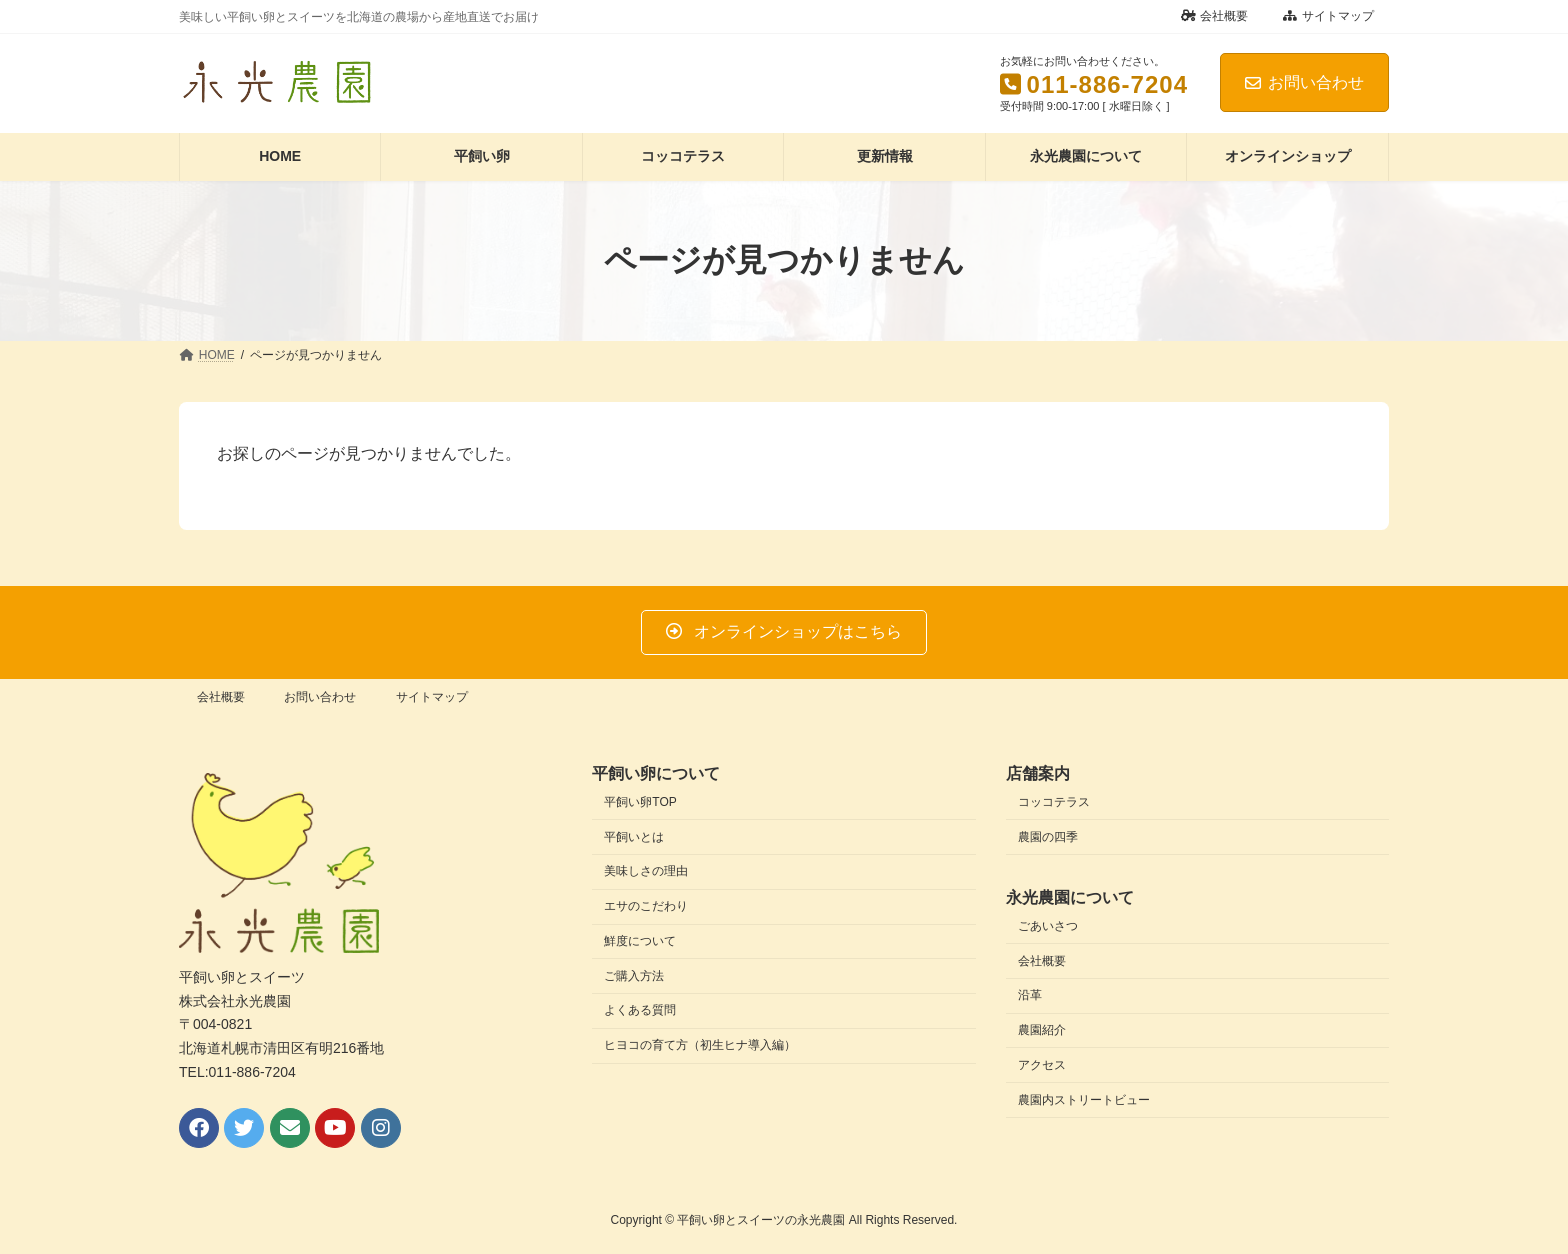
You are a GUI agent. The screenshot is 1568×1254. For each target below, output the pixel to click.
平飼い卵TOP (640, 802)
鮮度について (640, 941)
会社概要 (1215, 16)
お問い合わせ (1304, 82)
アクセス (1042, 1065)
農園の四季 (1048, 836)
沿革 (1030, 995)
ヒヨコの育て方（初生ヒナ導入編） (700, 1045)
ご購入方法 (634, 975)
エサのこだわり (646, 906)
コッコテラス (1054, 802)
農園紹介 (1042, 1030)
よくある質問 (640, 1010)
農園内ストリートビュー (1084, 1099)
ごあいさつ (1048, 925)
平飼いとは (634, 836)
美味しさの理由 (646, 871)
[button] (783, 632)
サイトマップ (1328, 16)
